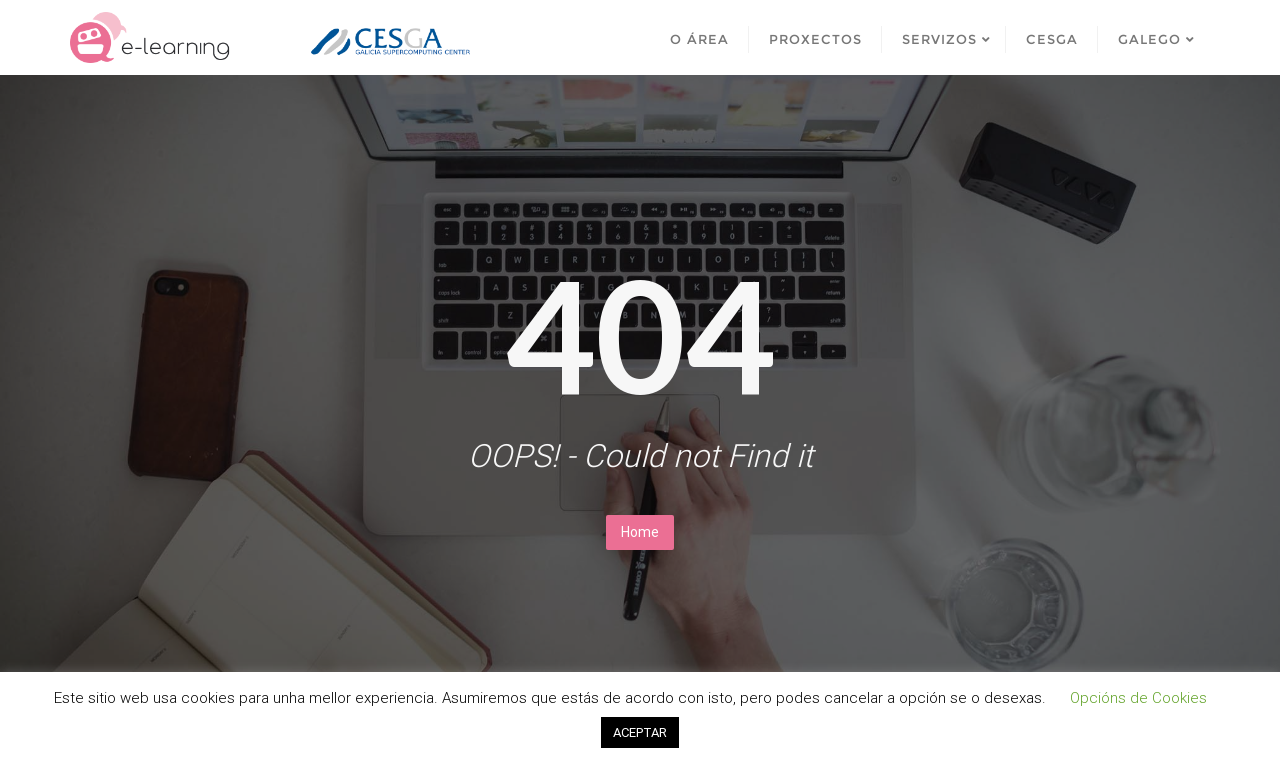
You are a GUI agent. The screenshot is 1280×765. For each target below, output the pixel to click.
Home (640, 532)
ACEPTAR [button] (640, 732)
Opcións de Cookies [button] (1138, 698)
